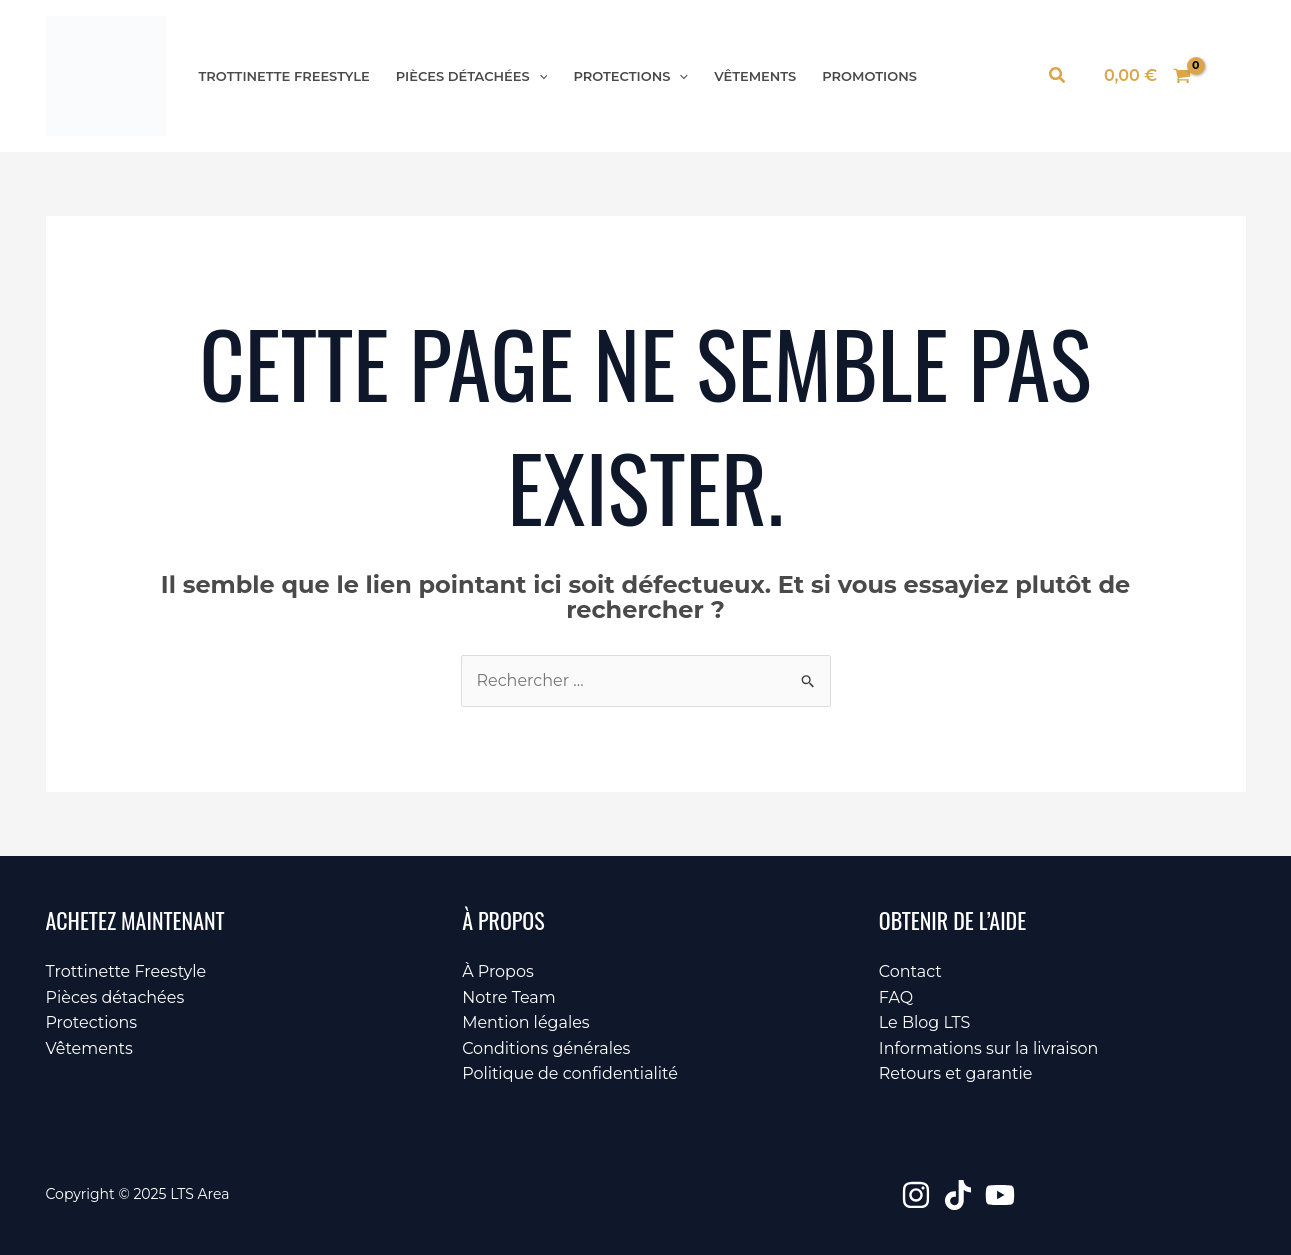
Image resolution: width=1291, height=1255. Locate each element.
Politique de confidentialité (570, 1073)
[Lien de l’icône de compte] (1229, 76)
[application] (539, 76)
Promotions (869, 76)
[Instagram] (916, 1195)
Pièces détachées (472, 76)
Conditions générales (546, 1048)
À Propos (498, 971)
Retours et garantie (956, 1073)
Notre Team (509, 997)
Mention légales (526, 1022)
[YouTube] (1000, 1195)
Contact (910, 971)
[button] (1058, 76)
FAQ (896, 997)
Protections (630, 76)
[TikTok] (958, 1195)
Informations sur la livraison (989, 1048)
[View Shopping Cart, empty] (1148, 76)
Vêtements (755, 76)
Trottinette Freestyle (284, 76)
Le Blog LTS (925, 1022)
